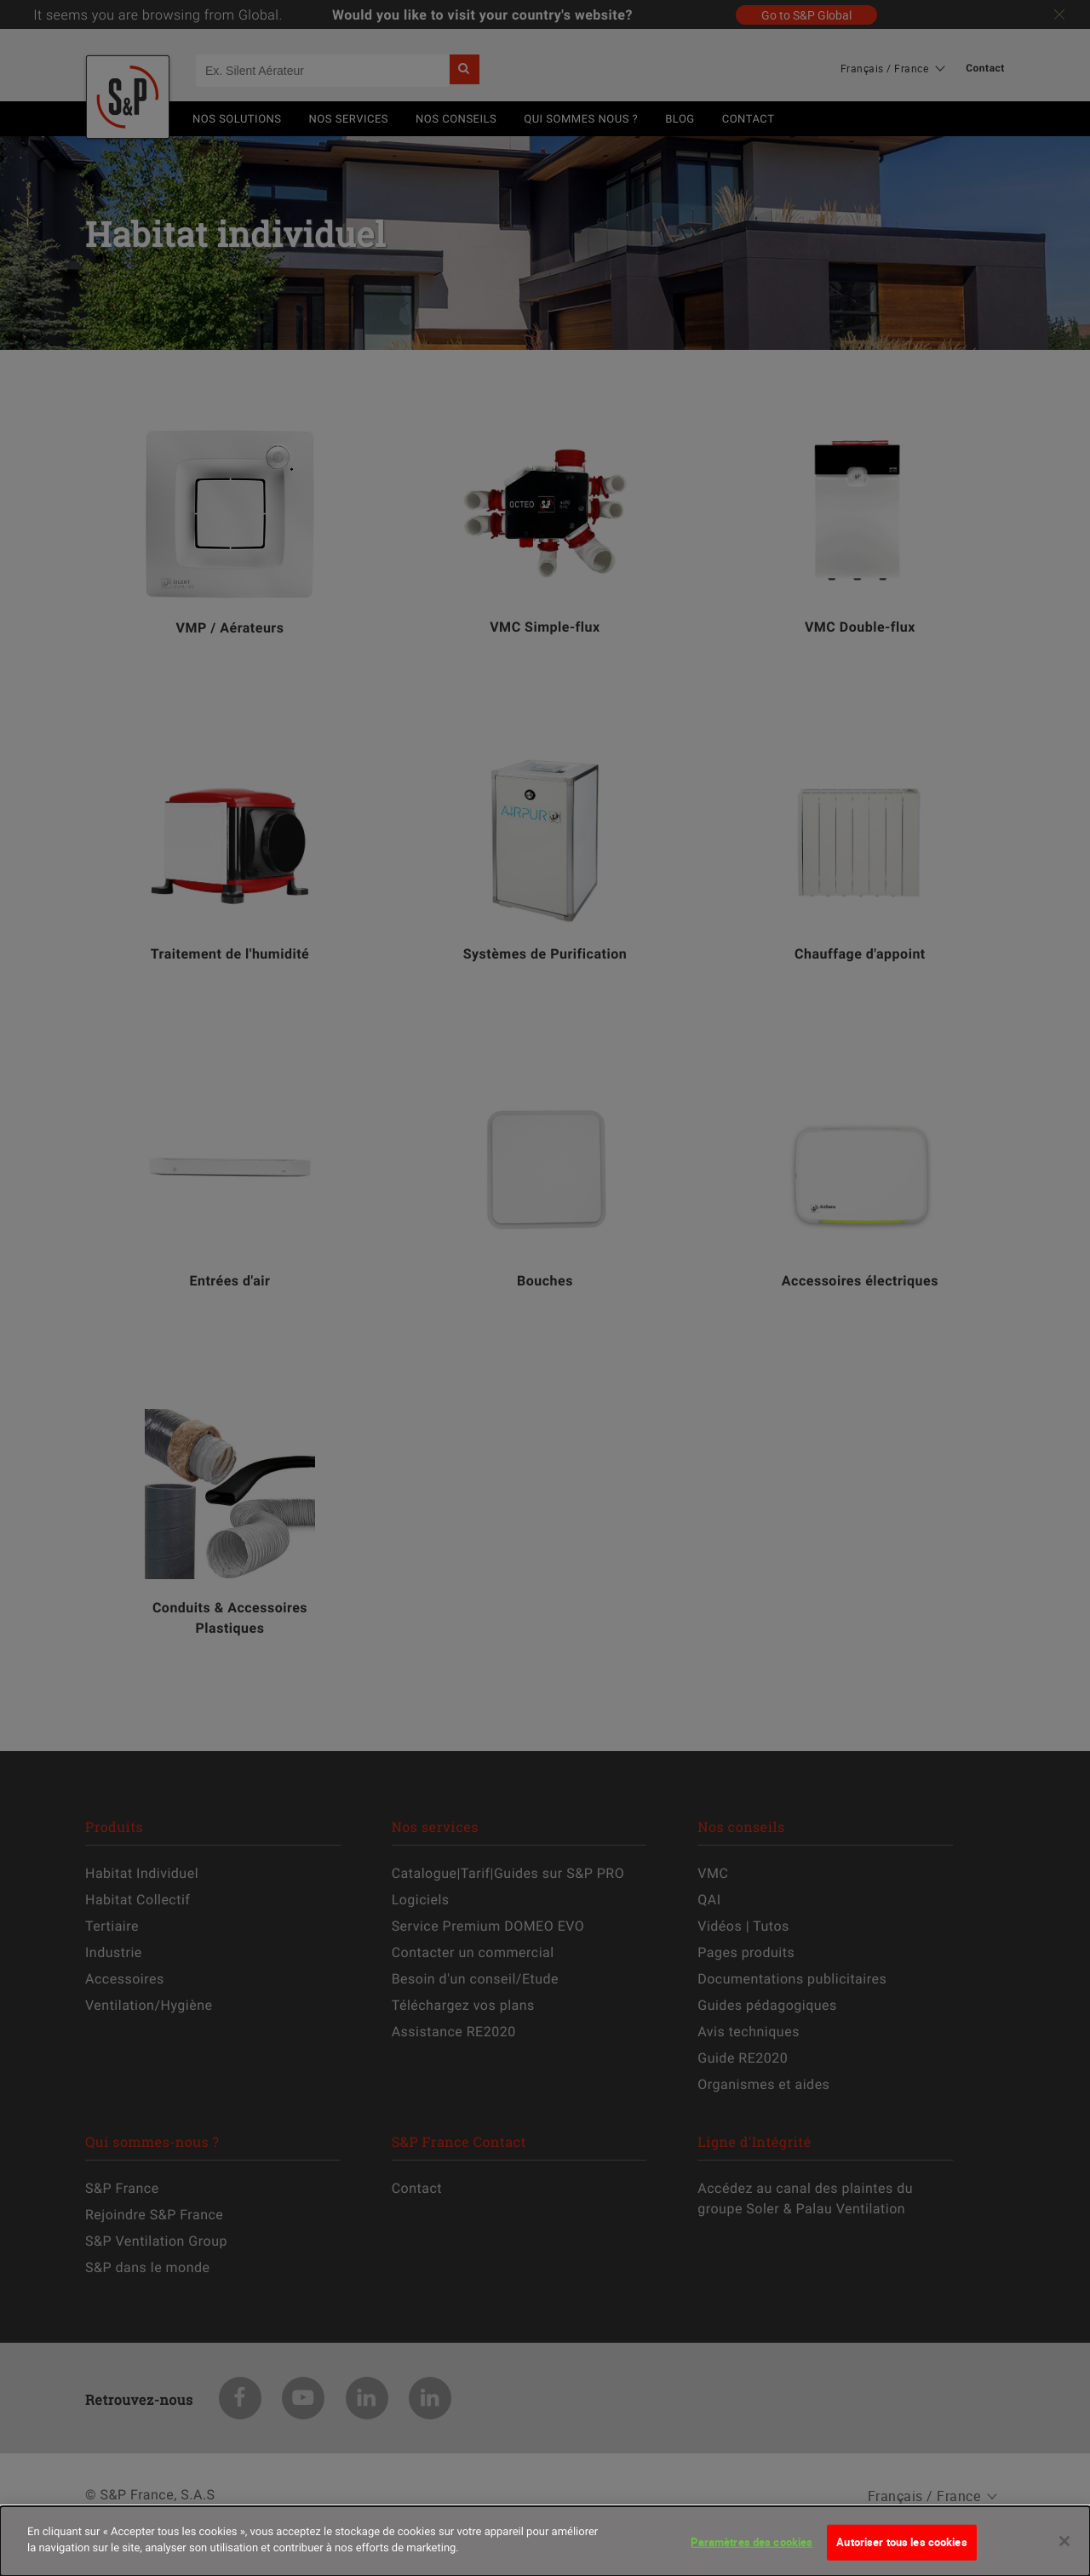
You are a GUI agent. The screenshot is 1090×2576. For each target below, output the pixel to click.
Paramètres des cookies (751, 2548)
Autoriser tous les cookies (901, 2548)
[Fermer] (1064, 2548)
